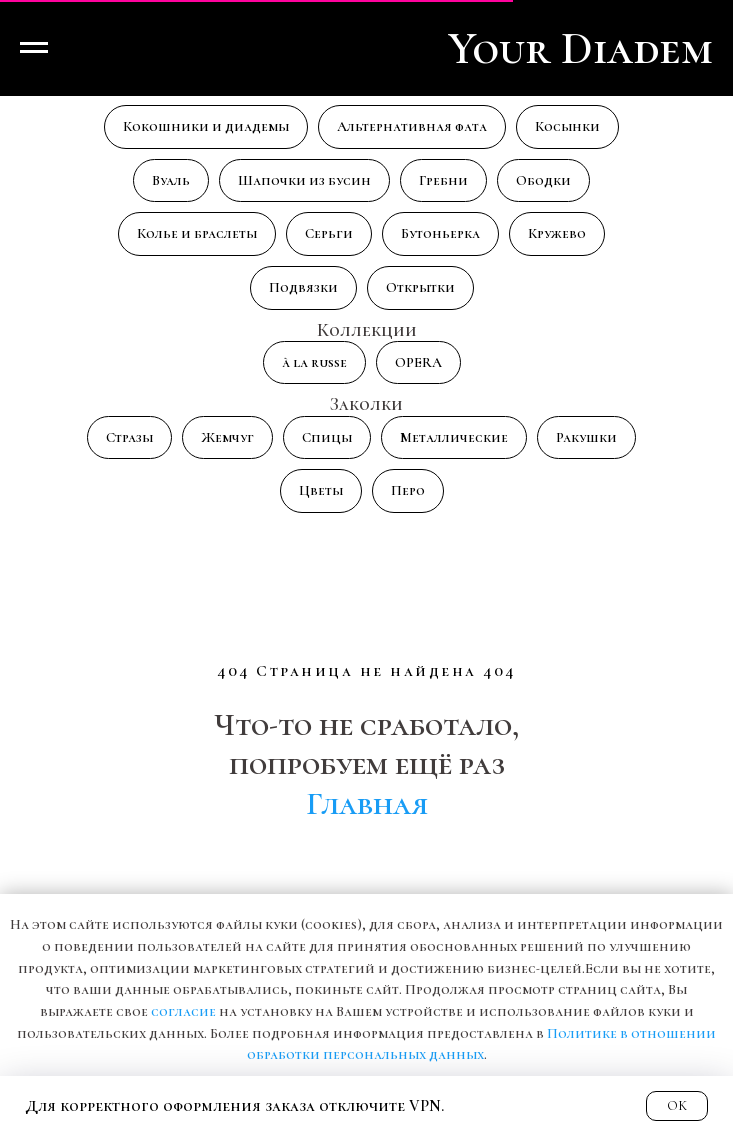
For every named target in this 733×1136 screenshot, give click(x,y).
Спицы (327, 437)
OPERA (418, 362)
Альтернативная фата (412, 126)
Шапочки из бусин (304, 180)
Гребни (443, 180)
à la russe (314, 362)
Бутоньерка (440, 233)
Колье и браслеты (197, 233)
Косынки (567, 126)
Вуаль (171, 180)
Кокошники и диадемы (206, 126)
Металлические (454, 437)
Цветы (321, 490)
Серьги (329, 233)
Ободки (543, 180)
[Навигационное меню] (34, 48)
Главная (367, 803)
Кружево (557, 233)
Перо (408, 490)
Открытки (420, 287)
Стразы (129, 437)
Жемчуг (227, 437)
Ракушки (586, 437)
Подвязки (303, 287)
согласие (183, 1011)
